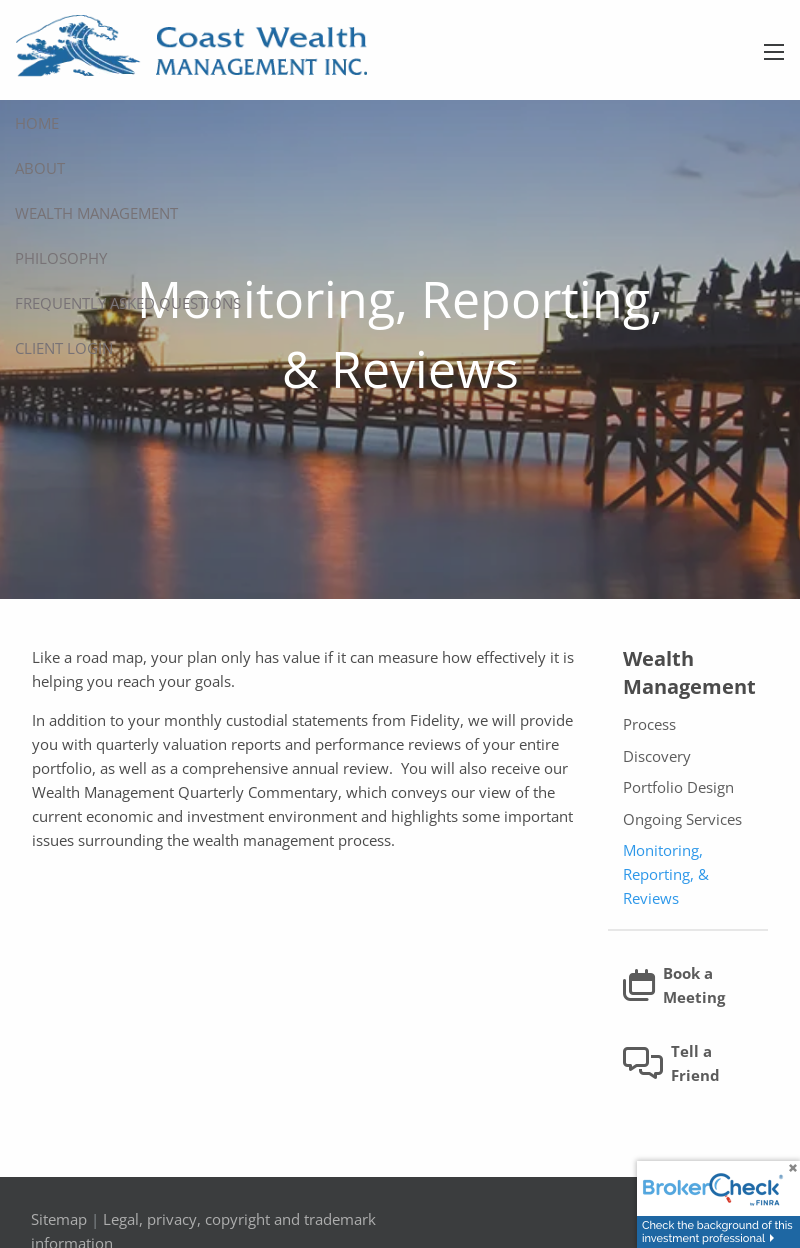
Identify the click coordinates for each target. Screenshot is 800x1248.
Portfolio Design (678, 788)
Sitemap (59, 1220)
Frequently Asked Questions (128, 303)
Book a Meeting (674, 986)
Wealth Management (96, 213)
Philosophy (61, 258)
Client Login (64, 348)
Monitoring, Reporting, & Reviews (666, 875)
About (40, 168)
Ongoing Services (682, 820)
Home (37, 123)
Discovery (657, 757)
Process (649, 725)
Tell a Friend (671, 1064)
